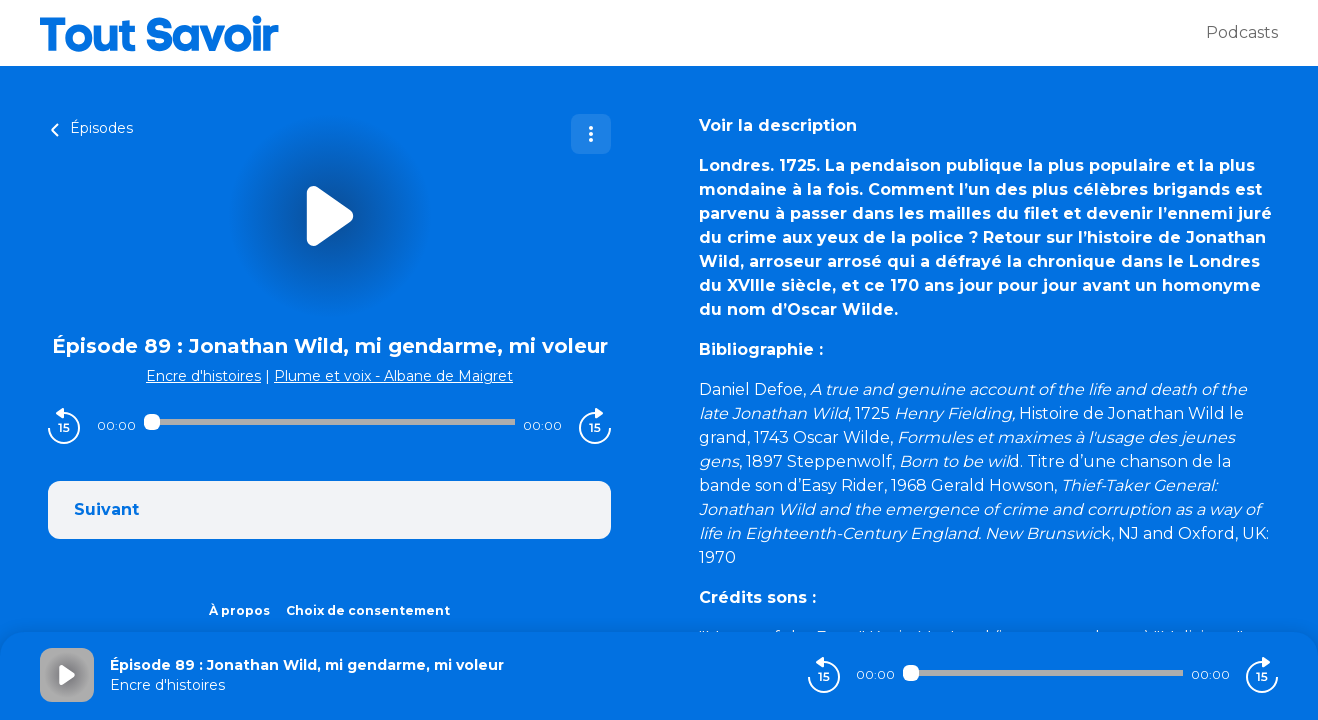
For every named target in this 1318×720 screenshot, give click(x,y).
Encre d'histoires (203, 376)
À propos (239, 610)
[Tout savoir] (623, 33)
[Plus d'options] (591, 134)
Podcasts (1242, 32)
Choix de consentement (368, 610)
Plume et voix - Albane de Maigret (393, 376)
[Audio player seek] (330, 422)
